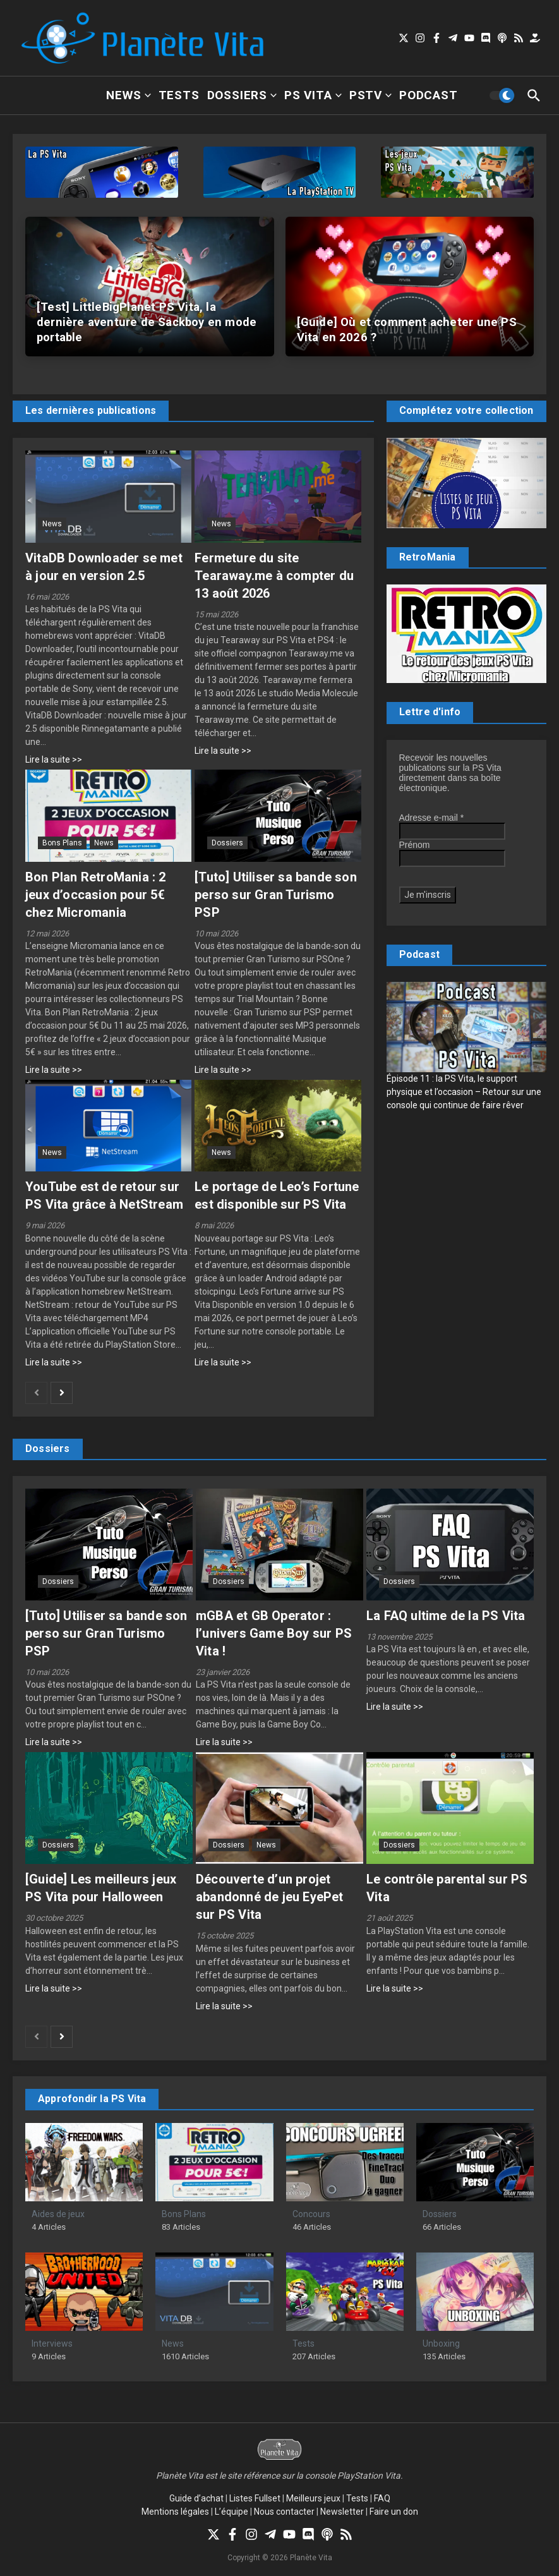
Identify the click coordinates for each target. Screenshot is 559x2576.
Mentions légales (175, 2511)
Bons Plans (62, 842)
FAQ (382, 2498)
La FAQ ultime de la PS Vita (445, 1615)
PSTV (370, 95)
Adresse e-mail (431, 818)
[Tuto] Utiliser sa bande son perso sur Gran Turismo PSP (276, 894)
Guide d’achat (196, 2498)
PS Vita (313, 95)
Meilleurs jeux (313, 2498)
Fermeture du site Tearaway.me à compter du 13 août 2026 (274, 575)
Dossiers (242, 95)
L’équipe (231, 2511)
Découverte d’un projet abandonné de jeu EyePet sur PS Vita (270, 1897)
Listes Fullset (254, 2498)
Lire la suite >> (53, 759)
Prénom (414, 845)
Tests (179, 95)
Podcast (428, 95)
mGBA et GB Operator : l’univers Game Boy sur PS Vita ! (274, 1633)
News (128, 95)
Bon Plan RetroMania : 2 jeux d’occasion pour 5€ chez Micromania (95, 894)
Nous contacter (284, 2511)
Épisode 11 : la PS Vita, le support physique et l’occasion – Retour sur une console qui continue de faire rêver (464, 1091)
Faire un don (394, 2511)
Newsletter (342, 2511)
